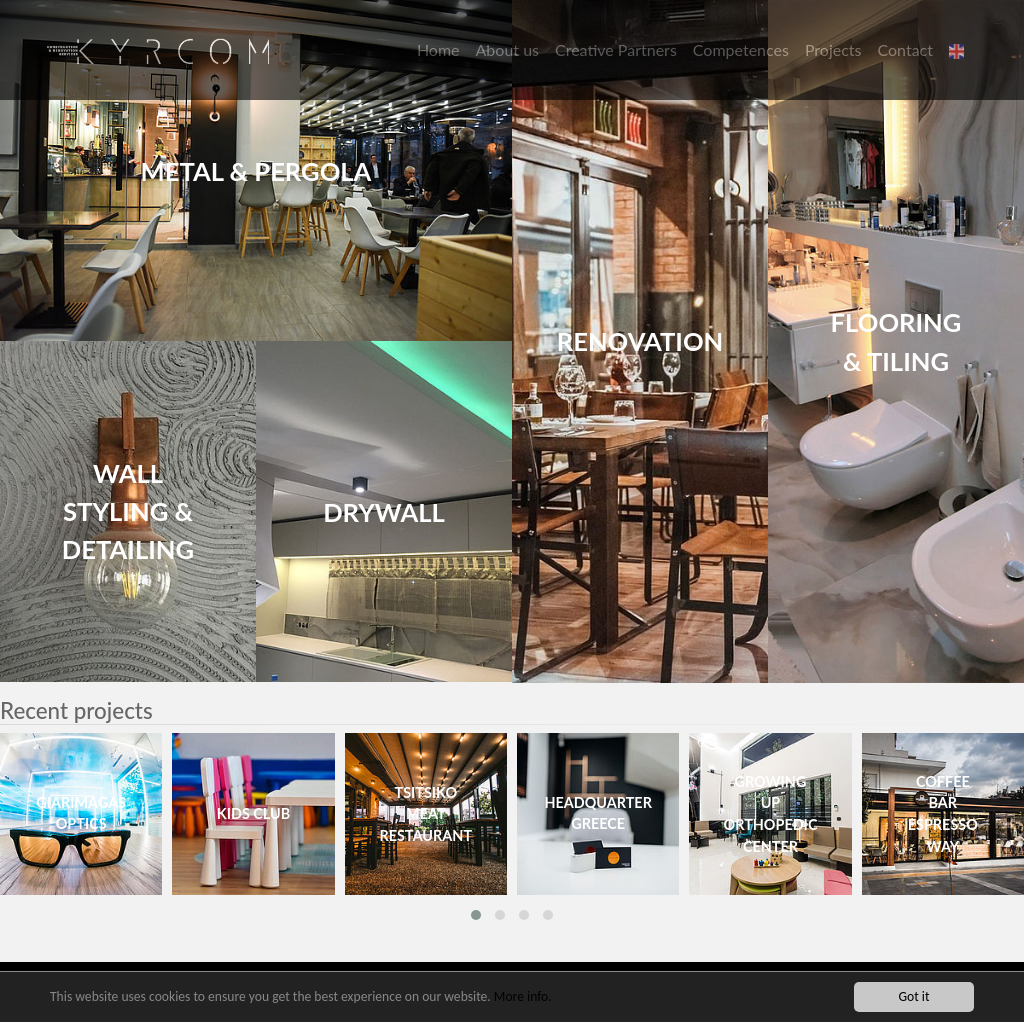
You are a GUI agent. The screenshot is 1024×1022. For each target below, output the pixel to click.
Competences (741, 49)
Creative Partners (616, 49)
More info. (523, 997)
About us (507, 49)
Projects (833, 49)
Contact (905, 49)
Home (438, 49)
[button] (959, 50)
